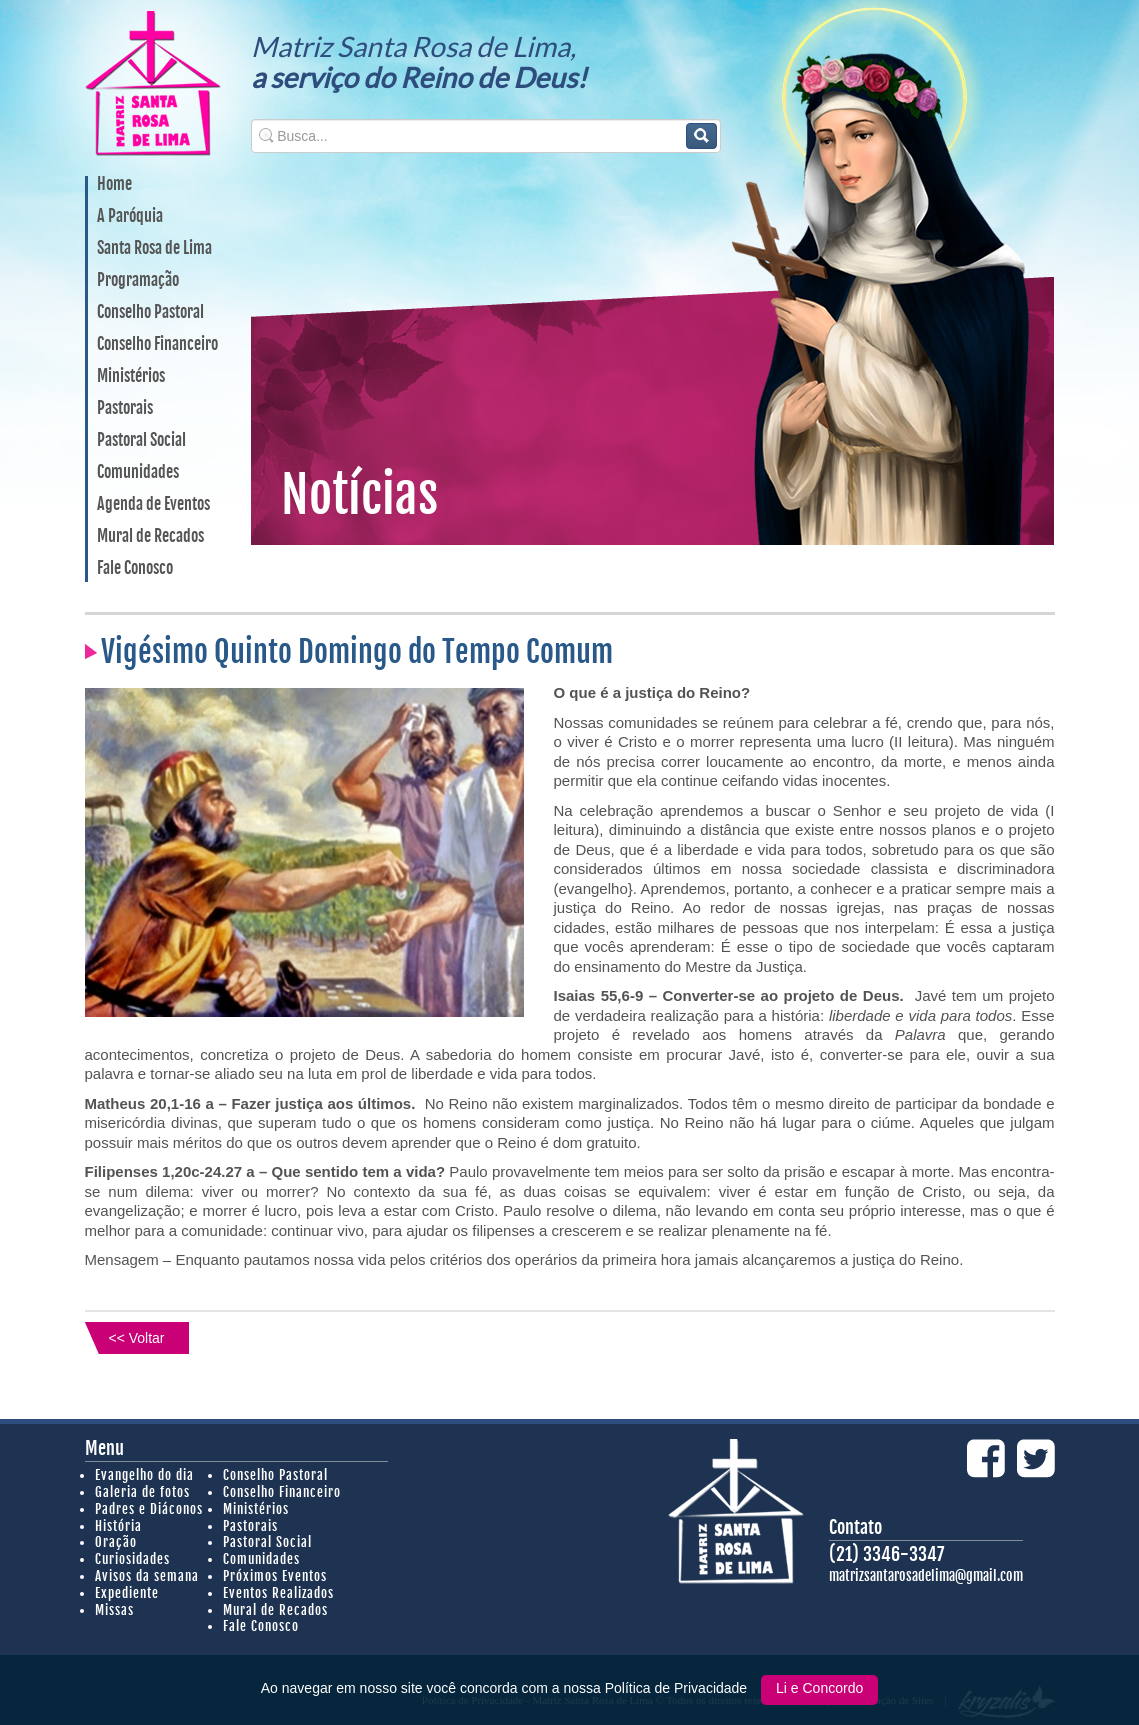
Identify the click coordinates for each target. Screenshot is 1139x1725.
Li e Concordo (819, 1688)
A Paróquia (130, 217)
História (118, 1526)
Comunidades (138, 473)
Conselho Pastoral (150, 313)
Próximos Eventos (275, 1576)
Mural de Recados (150, 537)
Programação (138, 281)
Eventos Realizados (278, 1593)
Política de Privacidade (678, 1688)
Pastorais (125, 409)
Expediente (127, 1593)
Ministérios (131, 377)
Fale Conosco (135, 569)
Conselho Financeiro (157, 345)
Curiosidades (132, 1559)
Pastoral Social (141, 441)
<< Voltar (136, 1338)
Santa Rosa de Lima (154, 249)
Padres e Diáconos (149, 1509)
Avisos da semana (147, 1576)
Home (114, 185)
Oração (116, 1542)
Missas (114, 1610)
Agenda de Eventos (153, 505)
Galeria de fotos (142, 1492)
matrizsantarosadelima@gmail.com (926, 1575)
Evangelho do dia (144, 1475)
